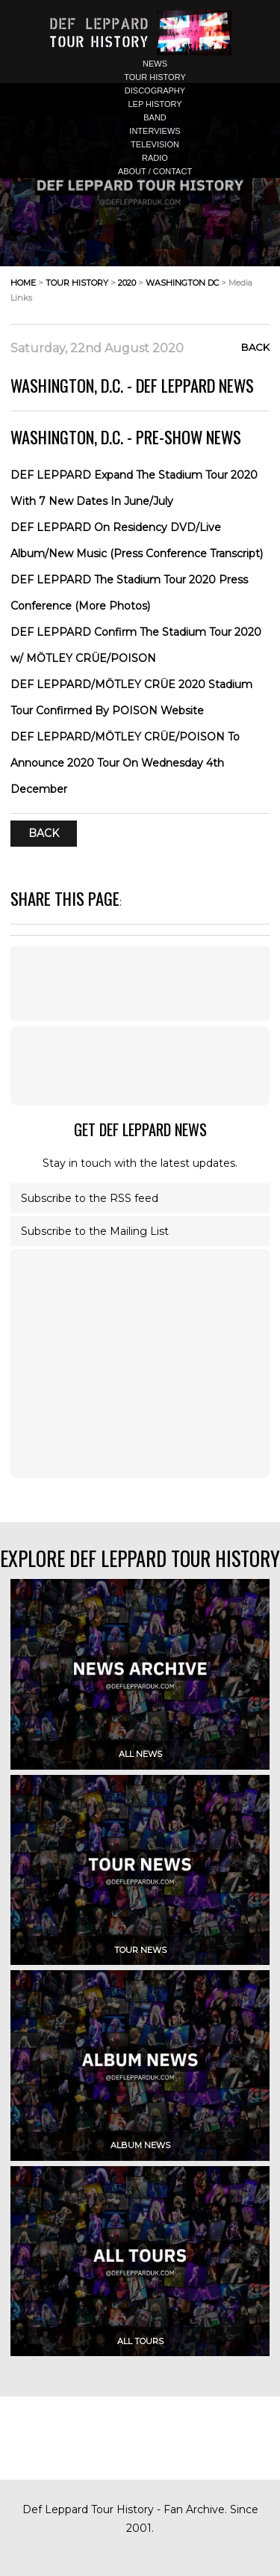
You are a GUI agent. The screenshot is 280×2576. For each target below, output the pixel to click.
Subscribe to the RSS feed (89, 1198)
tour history (155, 77)
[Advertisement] (140, 1066)
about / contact (155, 171)
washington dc (182, 282)
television (155, 144)
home (23, 282)
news (155, 63)
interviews (154, 130)
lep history (154, 103)
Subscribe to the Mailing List (95, 1231)
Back (255, 347)
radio (155, 157)
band (155, 117)
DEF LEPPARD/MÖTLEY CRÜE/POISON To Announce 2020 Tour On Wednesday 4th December (125, 763)
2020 (127, 282)
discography (155, 90)
